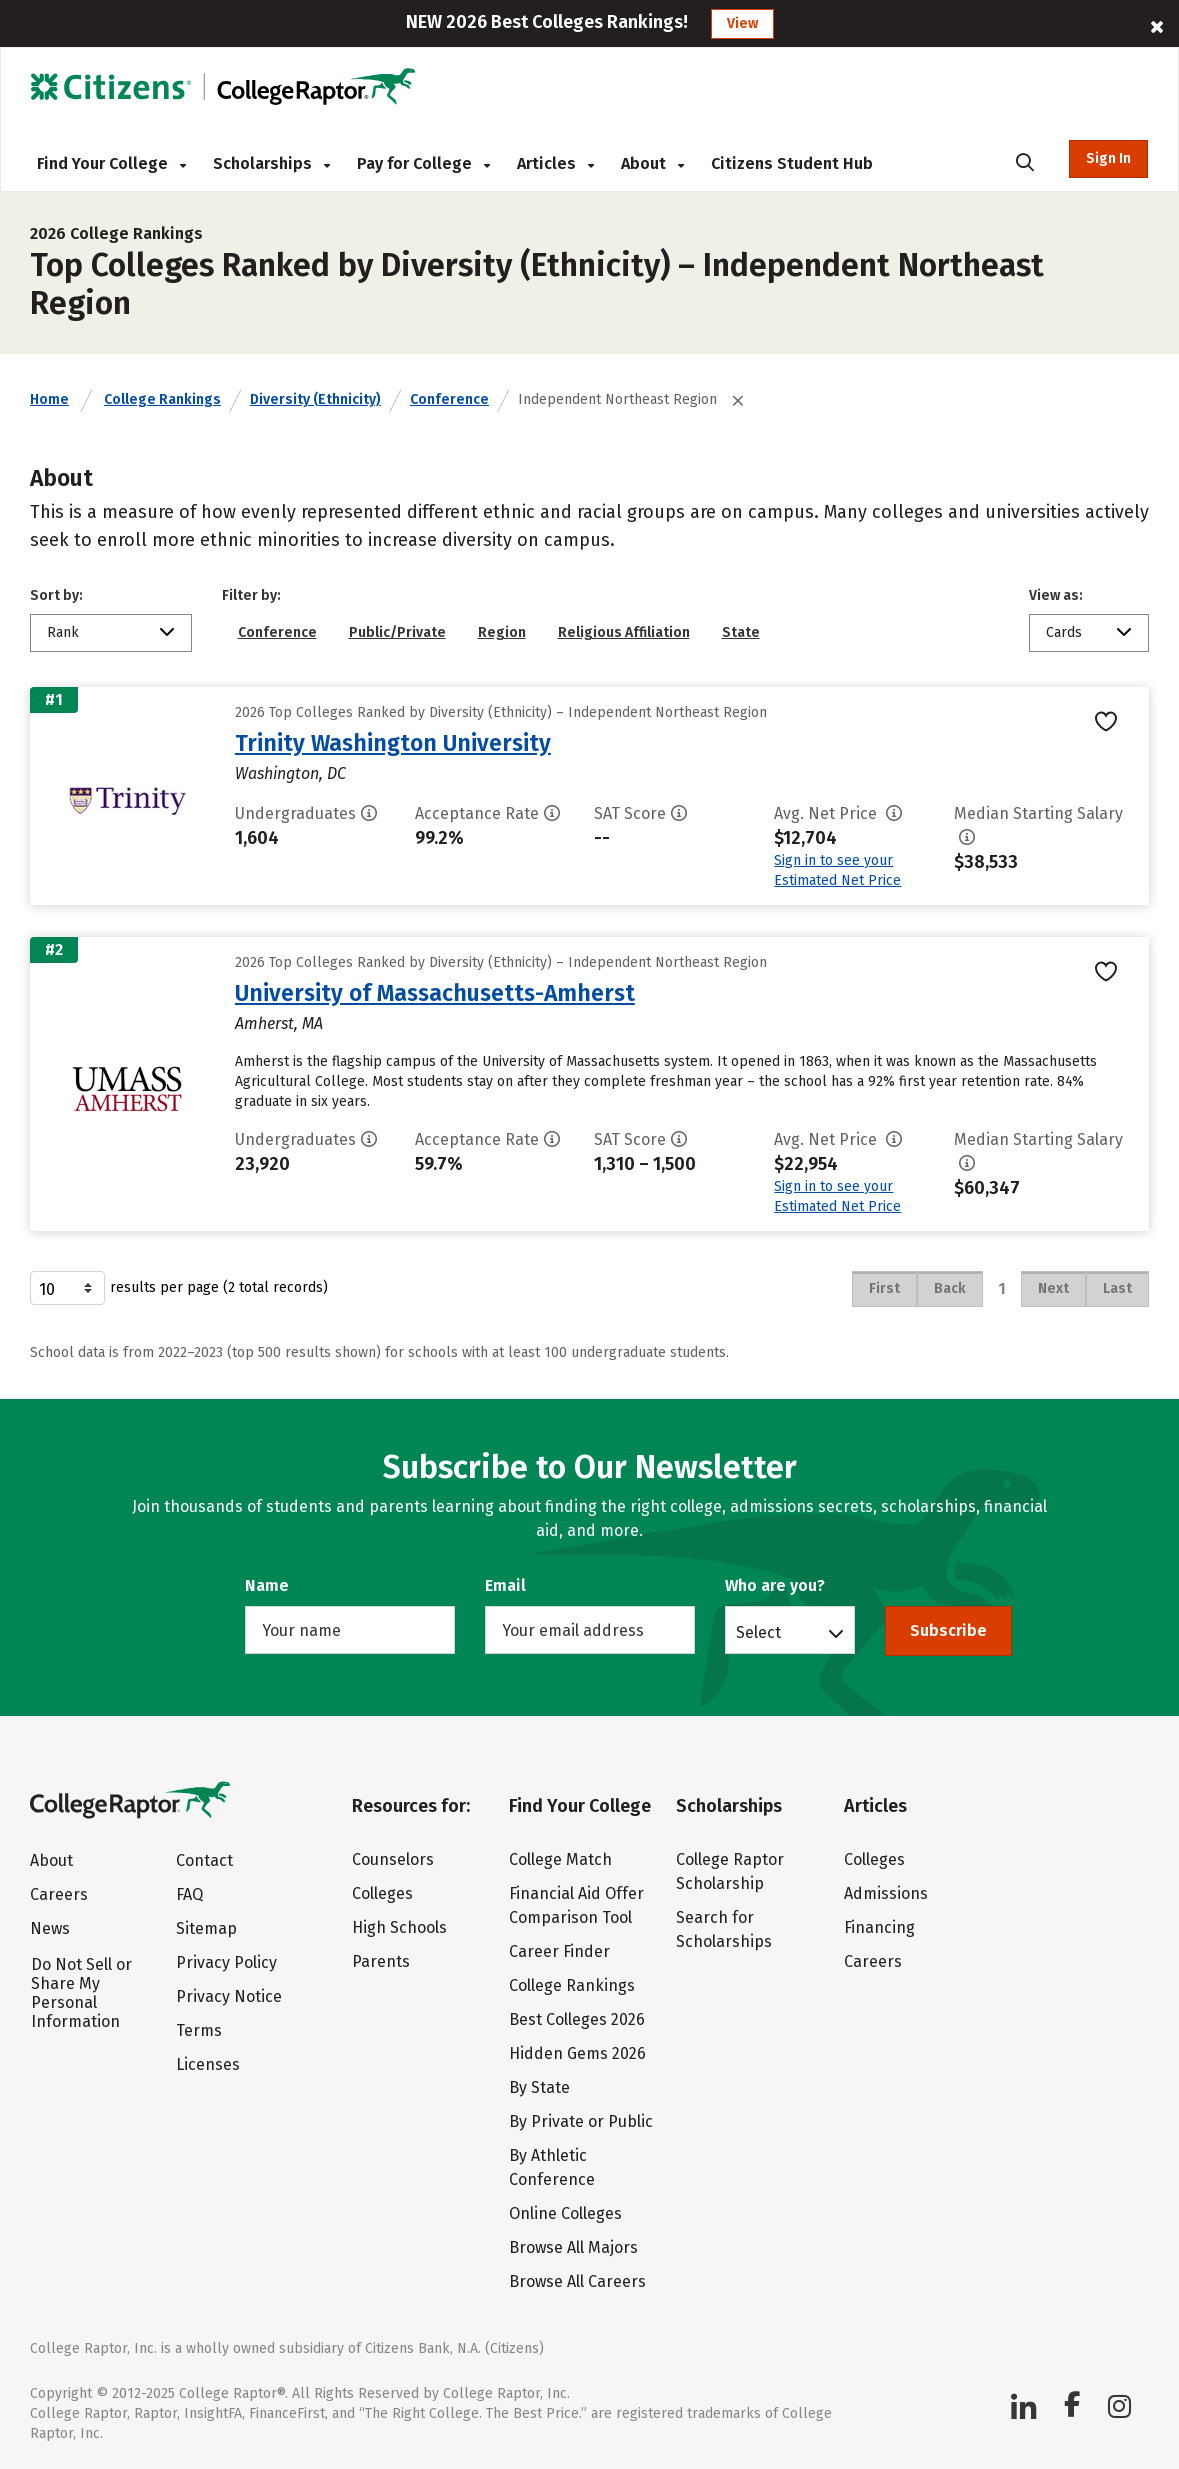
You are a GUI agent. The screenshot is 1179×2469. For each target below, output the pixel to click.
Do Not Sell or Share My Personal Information (81, 1993)
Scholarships (271, 163)
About (652, 163)
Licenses (208, 2064)
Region (502, 632)
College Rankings (162, 399)
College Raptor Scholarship (730, 1871)
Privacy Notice (229, 1996)
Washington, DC (290, 773)
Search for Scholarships (724, 1929)
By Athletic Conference (552, 2167)
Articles (555, 163)
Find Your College (111, 163)
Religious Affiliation (624, 632)
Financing (879, 1927)
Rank (63, 632)
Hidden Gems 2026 (577, 2053)
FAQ (189, 1894)
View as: (1056, 595)
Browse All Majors (573, 2247)
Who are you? (775, 1585)
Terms (199, 2030)
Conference (449, 399)
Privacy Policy (226, 1962)
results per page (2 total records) (179, 1288)
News (50, 1928)
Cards (1064, 632)
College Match (560, 1859)
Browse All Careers (577, 2281)
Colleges (382, 1893)
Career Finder (559, 1951)
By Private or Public (581, 2121)
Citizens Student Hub (792, 163)
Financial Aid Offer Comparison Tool (576, 1905)
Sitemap (206, 1928)
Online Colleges (565, 2213)
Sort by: (56, 595)
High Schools (399, 1927)
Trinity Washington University (393, 743)
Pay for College (423, 163)
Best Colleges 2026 (577, 2019)
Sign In (1108, 158)
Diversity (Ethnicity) (315, 399)
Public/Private (397, 632)
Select (758, 1632)
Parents (381, 1961)
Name (267, 1585)
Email (505, 1585)
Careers (59, 1894)
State (741, 632)
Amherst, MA (279, 1023)
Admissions (886, 1893)
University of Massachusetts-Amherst (435, 993)
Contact (204, 1860)
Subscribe (948, 1630)
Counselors (393, 1859)
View (742, 23)
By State (539, 2087)
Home (49, 399)
